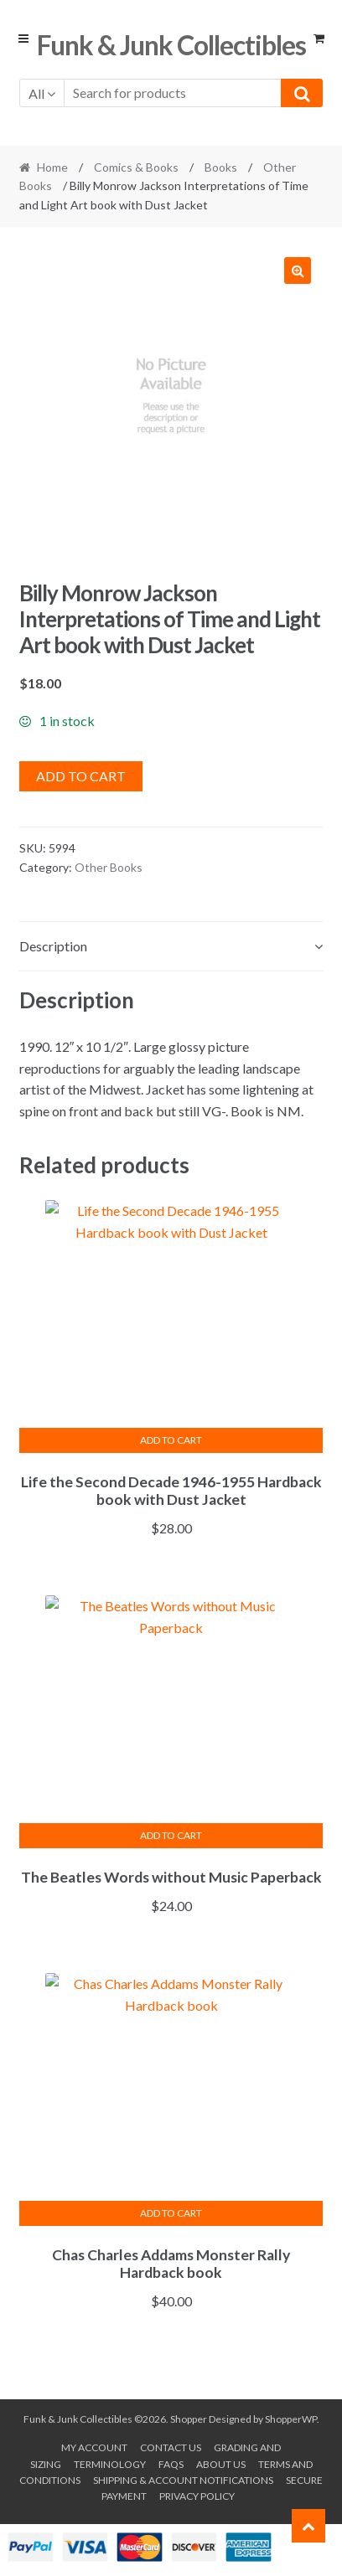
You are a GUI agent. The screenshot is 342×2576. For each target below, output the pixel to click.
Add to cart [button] (171, 1440)
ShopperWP (291, 2419)
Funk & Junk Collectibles (171, 44)
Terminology (110, 2464)
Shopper (188, 2419)
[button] (297, 270)
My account (94, 2447)
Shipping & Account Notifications (183, 2480)
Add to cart (81, 776)
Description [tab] (53, 946)
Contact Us (170, 2447)
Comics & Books (136, 167)
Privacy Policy (197, 2496)
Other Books (108, 867)
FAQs (171, 2464)
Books (221, 167)
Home (52, 167)
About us (221, 2464)
